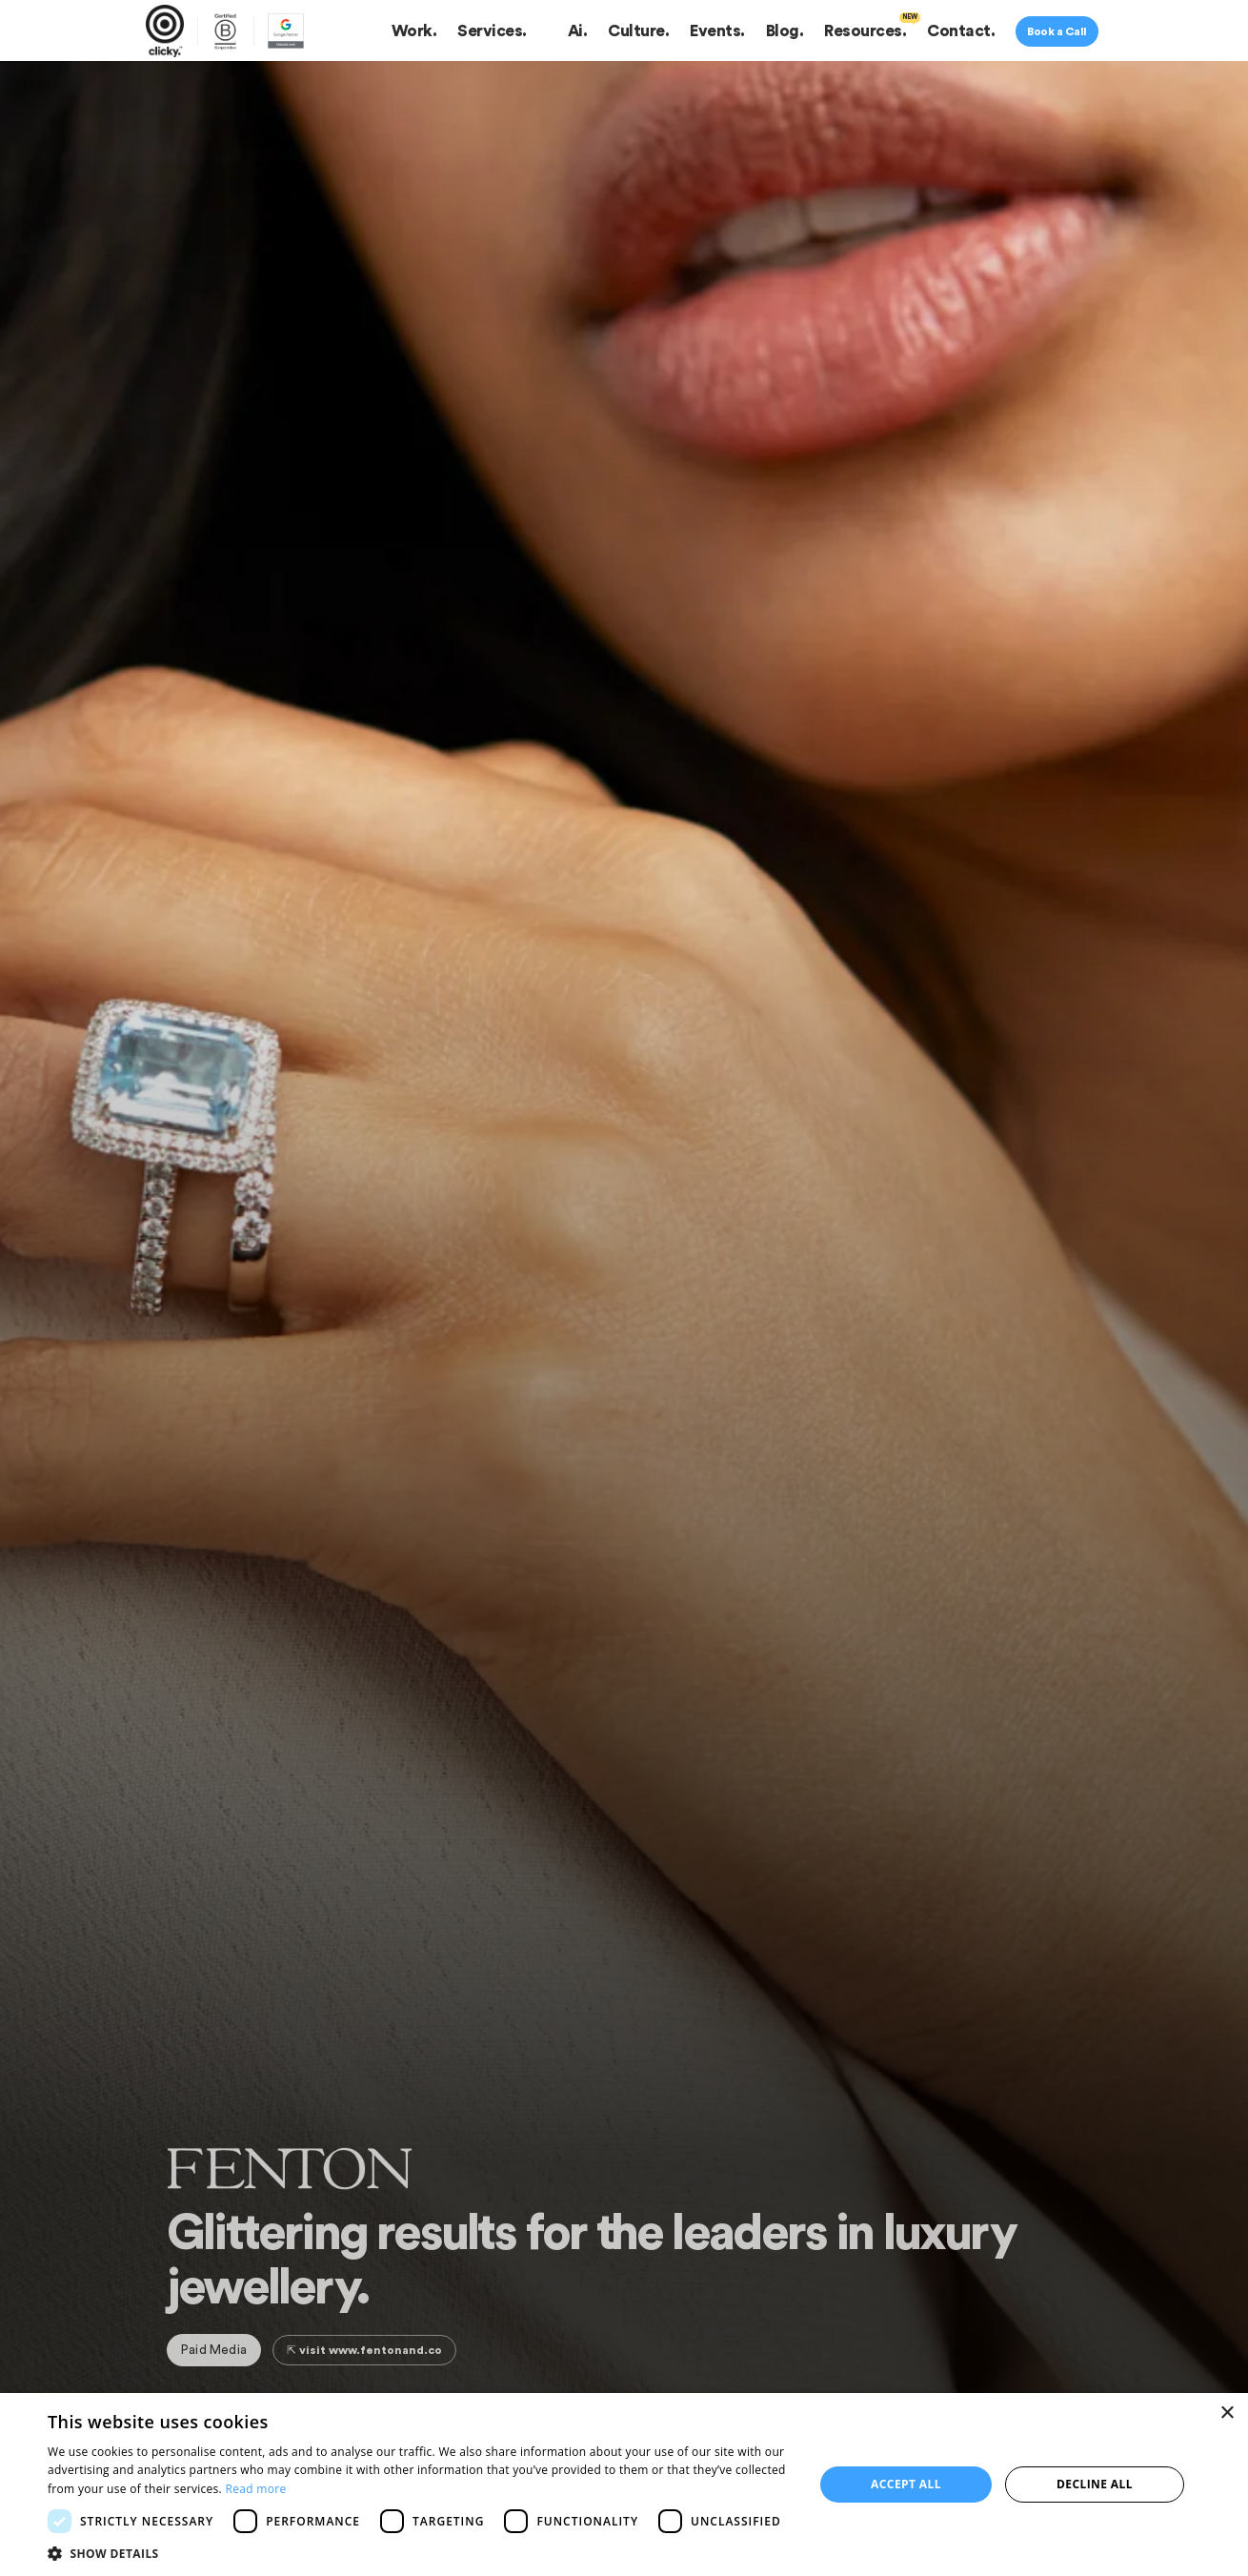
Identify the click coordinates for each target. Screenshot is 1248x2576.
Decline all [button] (1095, 2484)
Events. (717, 31)
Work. (414, 31)
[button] (419, 2553)
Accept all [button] (906, 2484)
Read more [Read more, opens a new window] (256, 2489)
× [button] (1226, 2413)
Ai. (578, 31)
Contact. (961, 31)
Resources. (865, 31)
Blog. (785, 31)
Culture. (638, 31)
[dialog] (624, 2484)
